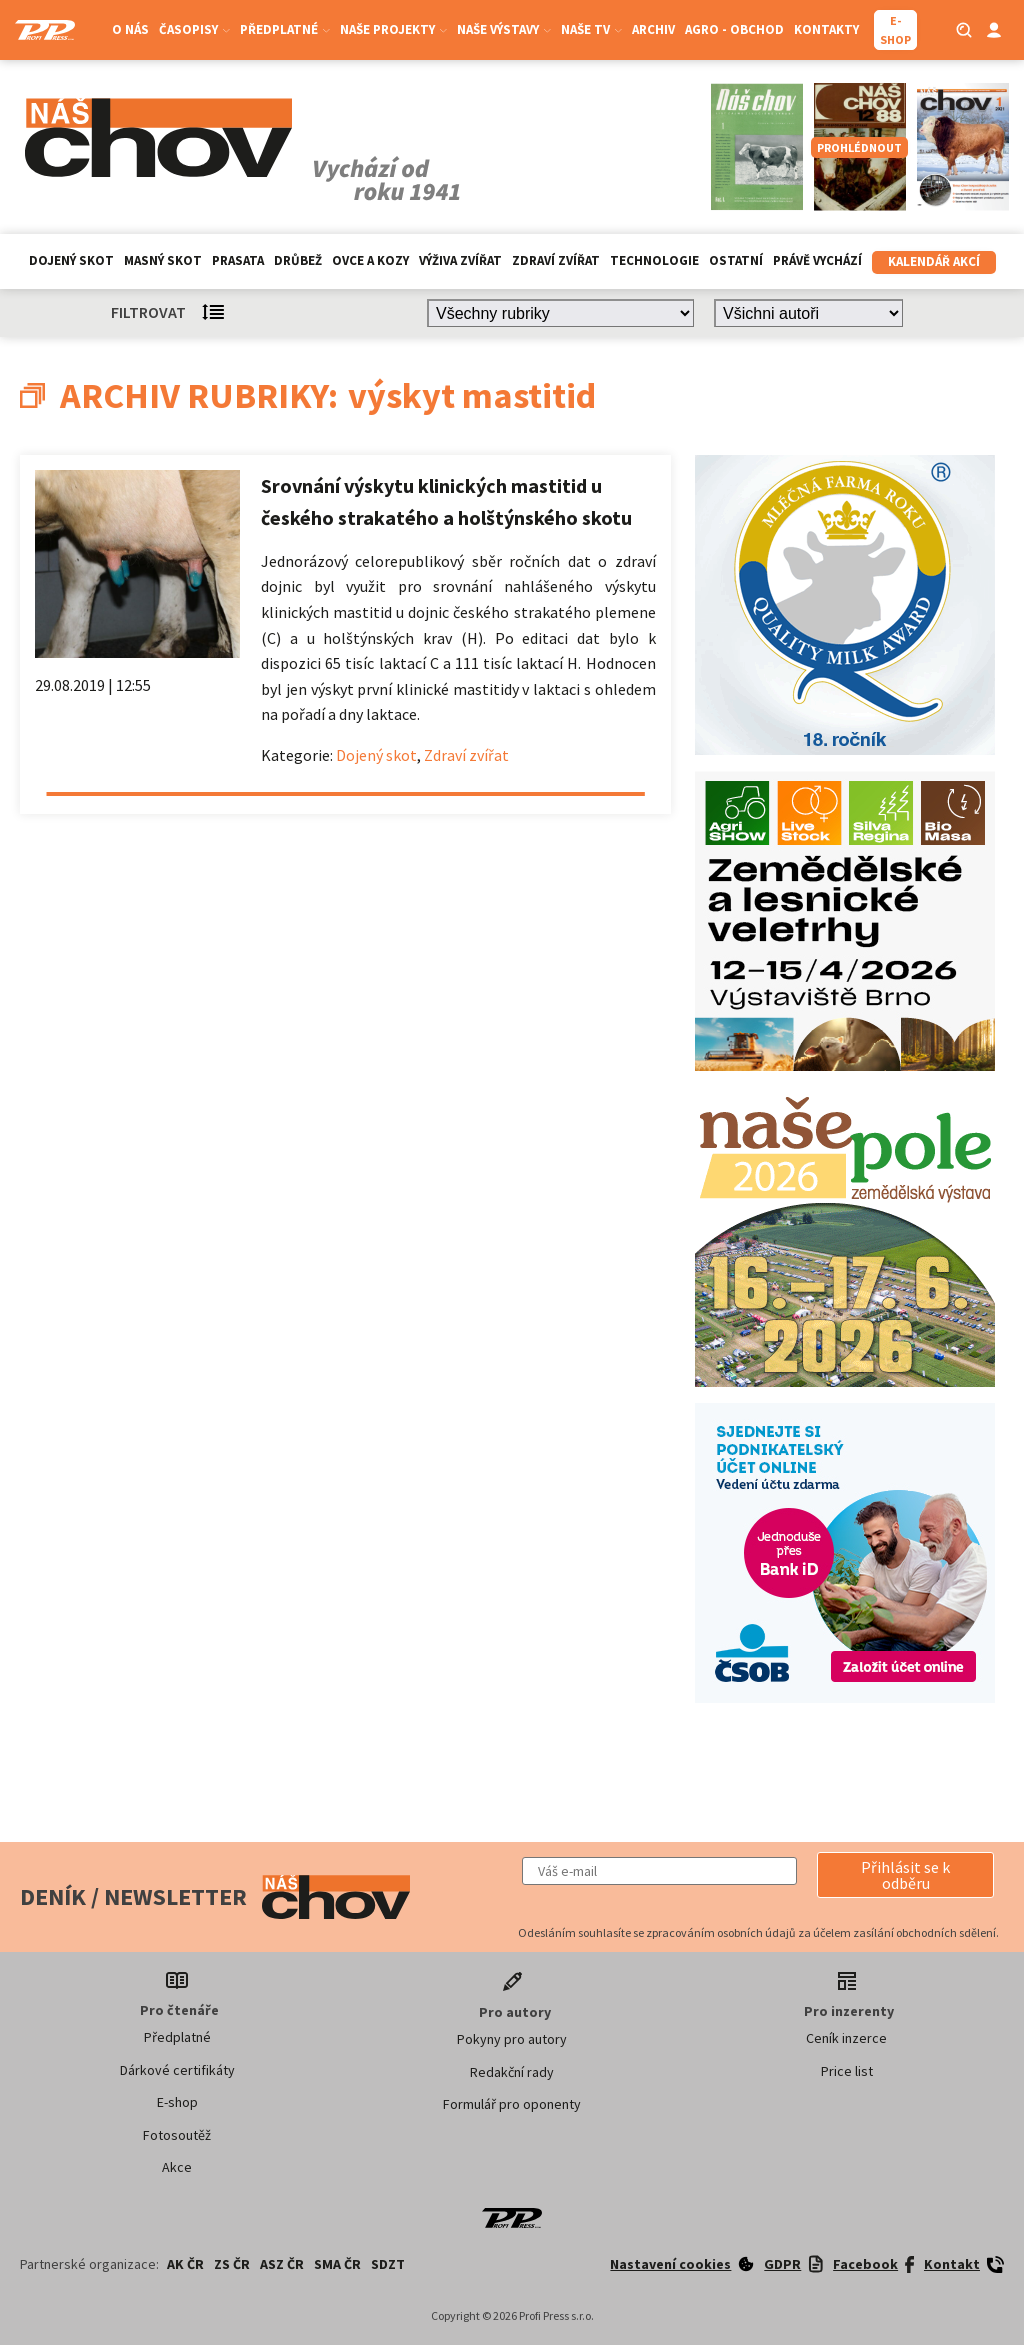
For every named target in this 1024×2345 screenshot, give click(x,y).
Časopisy (194, 29)
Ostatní (736, 260)
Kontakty (826, 29)
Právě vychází (817, 260)
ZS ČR (232, 2264)
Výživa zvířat (460, 260)
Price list (847, 2071)
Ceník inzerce (846, 2038)
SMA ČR (337, 2264)
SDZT (388, 2264)
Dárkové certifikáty (177, 2070)
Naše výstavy (504, 29)
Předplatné (285, 29)
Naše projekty (393, 29)
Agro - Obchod (734, 29)
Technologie (654, 260)
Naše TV (591, 29)
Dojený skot (71, 260)
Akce (177, 2167)
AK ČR (185, 2264)
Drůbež (298, 260)
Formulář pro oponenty (512, 2104)
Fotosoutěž (177, 2135)
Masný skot (163, 260)
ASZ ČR (282, 2264)
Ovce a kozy (370, 260)
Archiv (653, 29)
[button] (905, 1875)
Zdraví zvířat (556, 260)
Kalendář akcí (934, 261)
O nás (130, 29)
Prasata (238, 260)
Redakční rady (512, 2072)
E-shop (177, 2102)
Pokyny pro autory (512, 2039)
